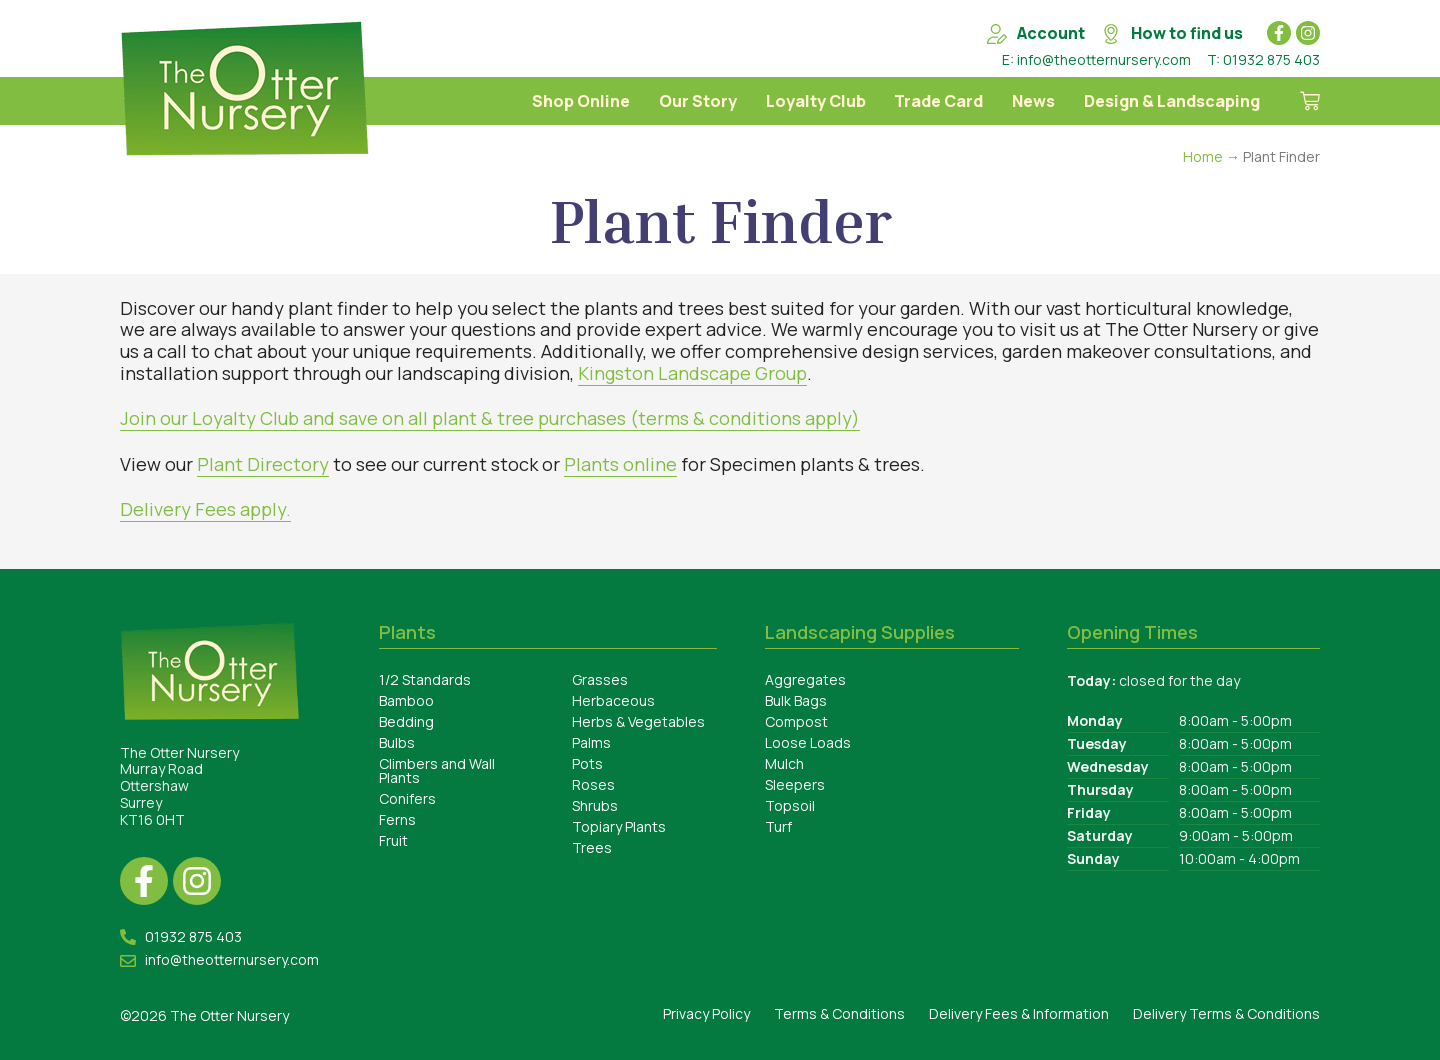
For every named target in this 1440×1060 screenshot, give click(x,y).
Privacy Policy (706, 1013)
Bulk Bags (796, 700)
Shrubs (595, 805)
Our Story (698, 101)
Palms (591, 742)
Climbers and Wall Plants (437, 770)
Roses (593, 784)
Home (1203, 156)
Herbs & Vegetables (638, 721)
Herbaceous (613, 700)
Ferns (397, 819)
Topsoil (790, 805)
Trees (592, 847)
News (1033, 101)
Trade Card (938, 101)
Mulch (784, 763)
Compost (796, 721)
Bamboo (406, 700)
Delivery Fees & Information (1019, 1013)
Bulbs (397, 742)
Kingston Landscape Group (692, 373)
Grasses (600, 679)
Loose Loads (808, 742)
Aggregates (805, 679)
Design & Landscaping (1172, 101)
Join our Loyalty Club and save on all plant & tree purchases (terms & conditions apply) (490, 418)
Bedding (406, 721)
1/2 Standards (425, 679)
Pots (587, 763)
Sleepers (795, 784)
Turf (778, 826)
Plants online (620, 464)
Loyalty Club (816, 101)
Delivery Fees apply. (205, 509)
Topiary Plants (619, 826)
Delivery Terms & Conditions (1226, 1013)
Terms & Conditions (839, 1013)
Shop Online (581, 101)
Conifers (407, 798)
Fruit (393, 840)
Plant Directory (263, 464)
